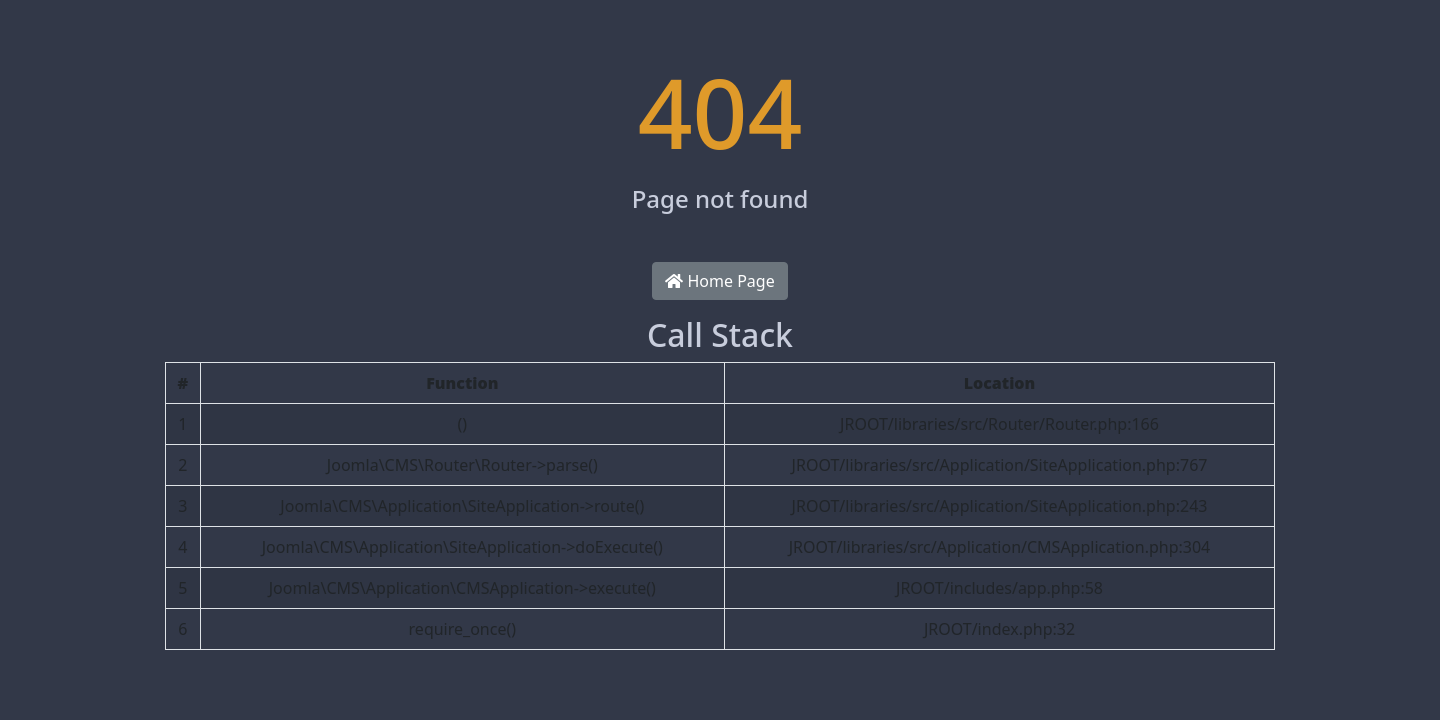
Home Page (719, 281)
